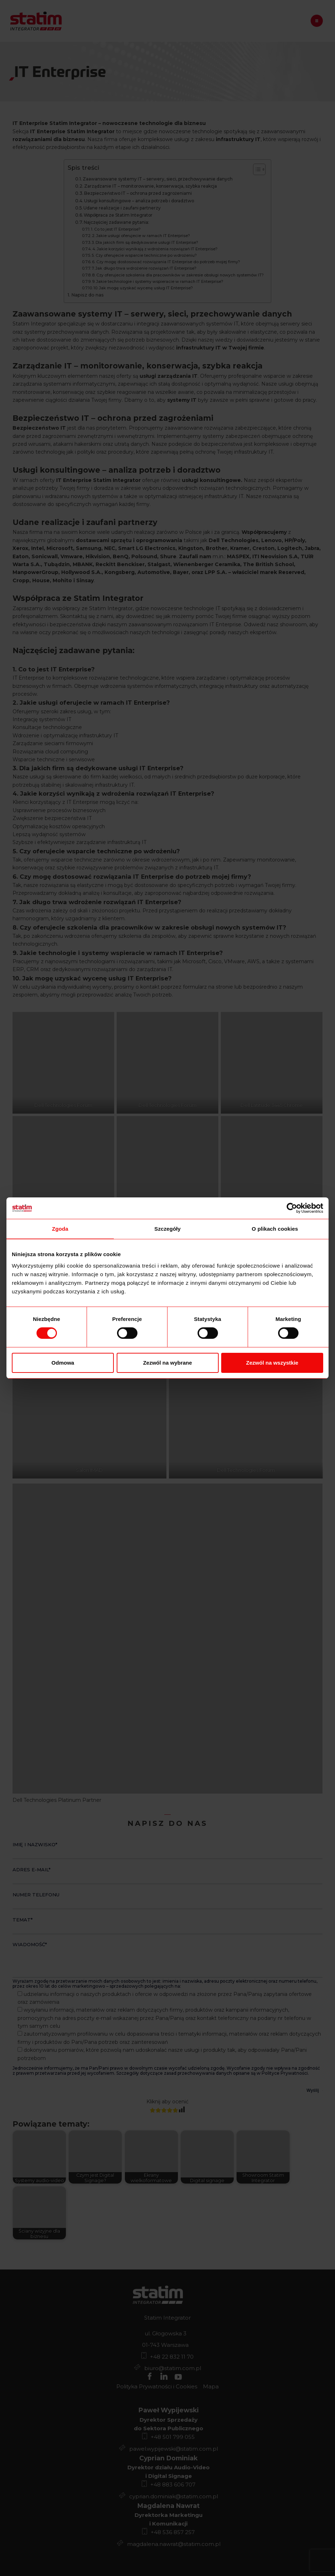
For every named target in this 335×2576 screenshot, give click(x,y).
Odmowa (63, 1363)
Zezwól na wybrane (167, 1363)
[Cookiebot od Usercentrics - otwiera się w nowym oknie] (292, 1208)
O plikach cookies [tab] (275, 1229)
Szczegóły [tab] (167, 1229)
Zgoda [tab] (60, 1229)
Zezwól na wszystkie (272, 1363)
